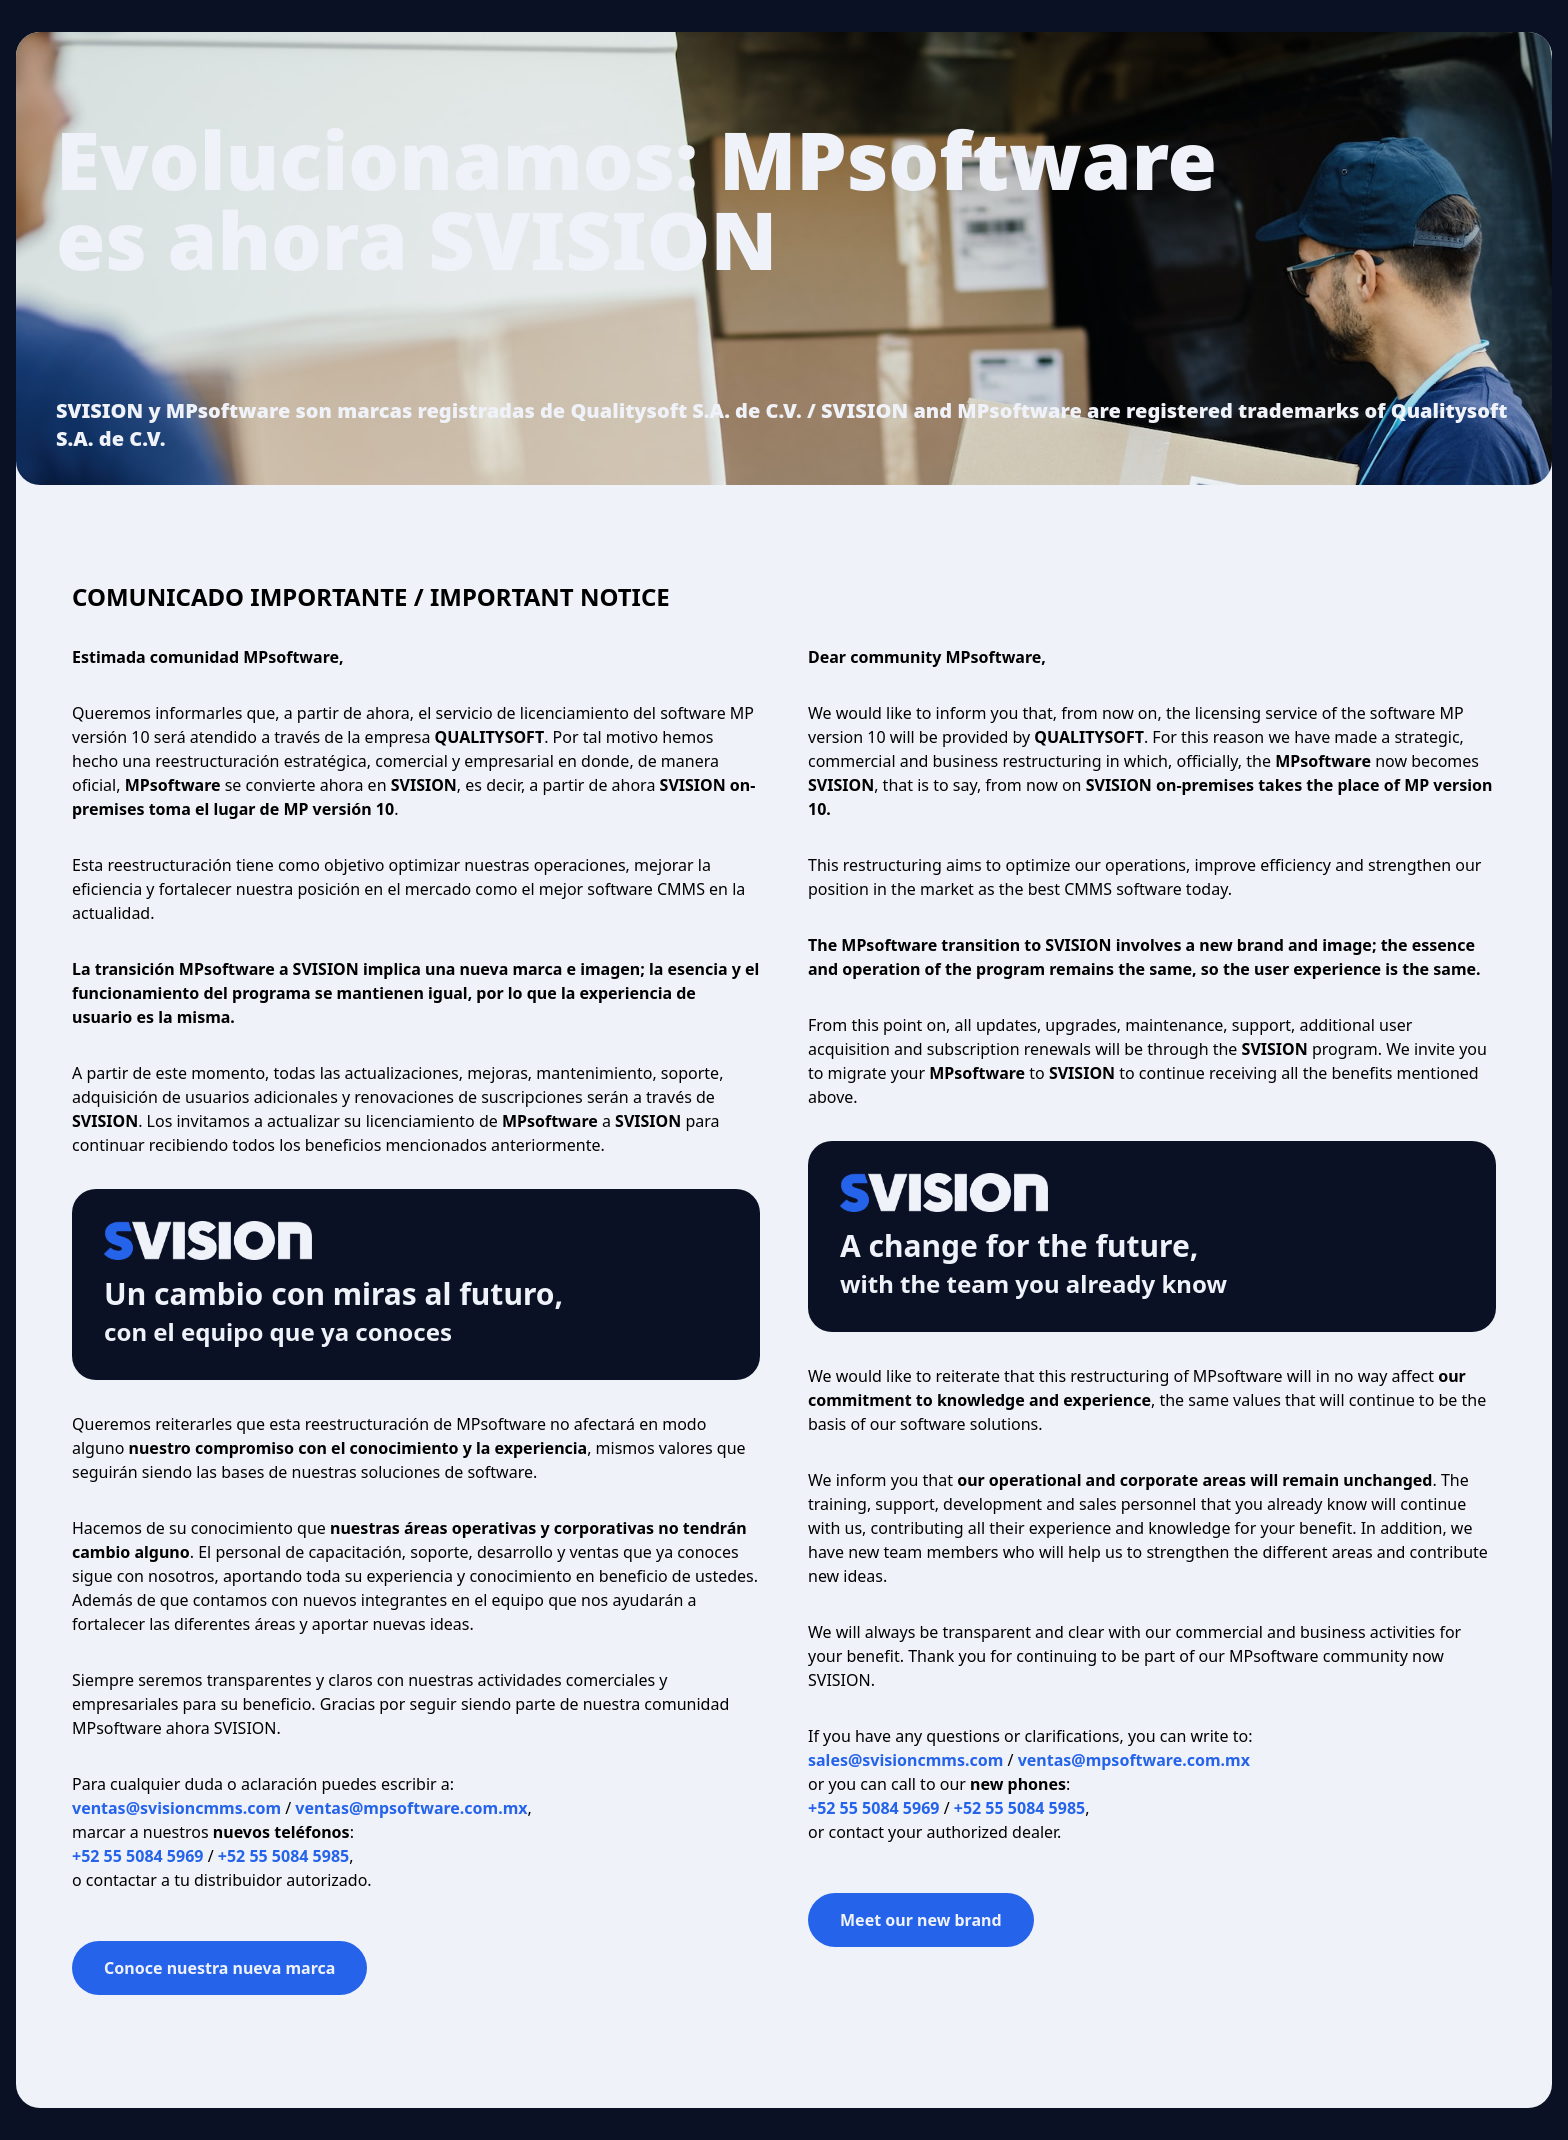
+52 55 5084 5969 (137, 1856)
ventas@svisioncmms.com (176, 1808)
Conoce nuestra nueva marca (219, 1968)
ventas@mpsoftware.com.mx (411, 1808)
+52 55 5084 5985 (283, 1856)
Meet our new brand (921, 1920)
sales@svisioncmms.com (905, 1760)
